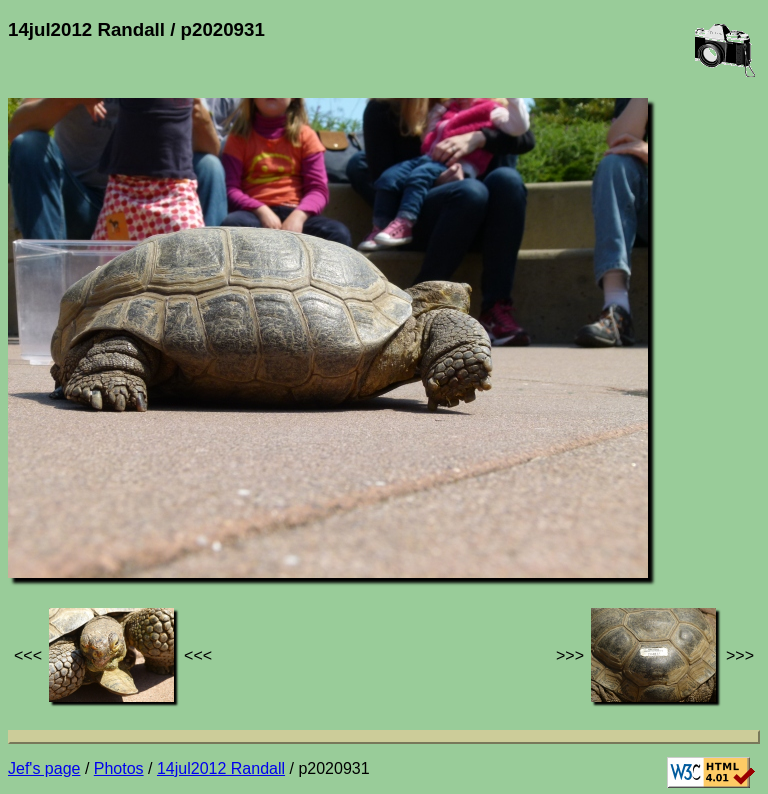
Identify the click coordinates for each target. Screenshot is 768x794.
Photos (119, 768)
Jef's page (44, 768)
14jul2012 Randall (221, 768)
